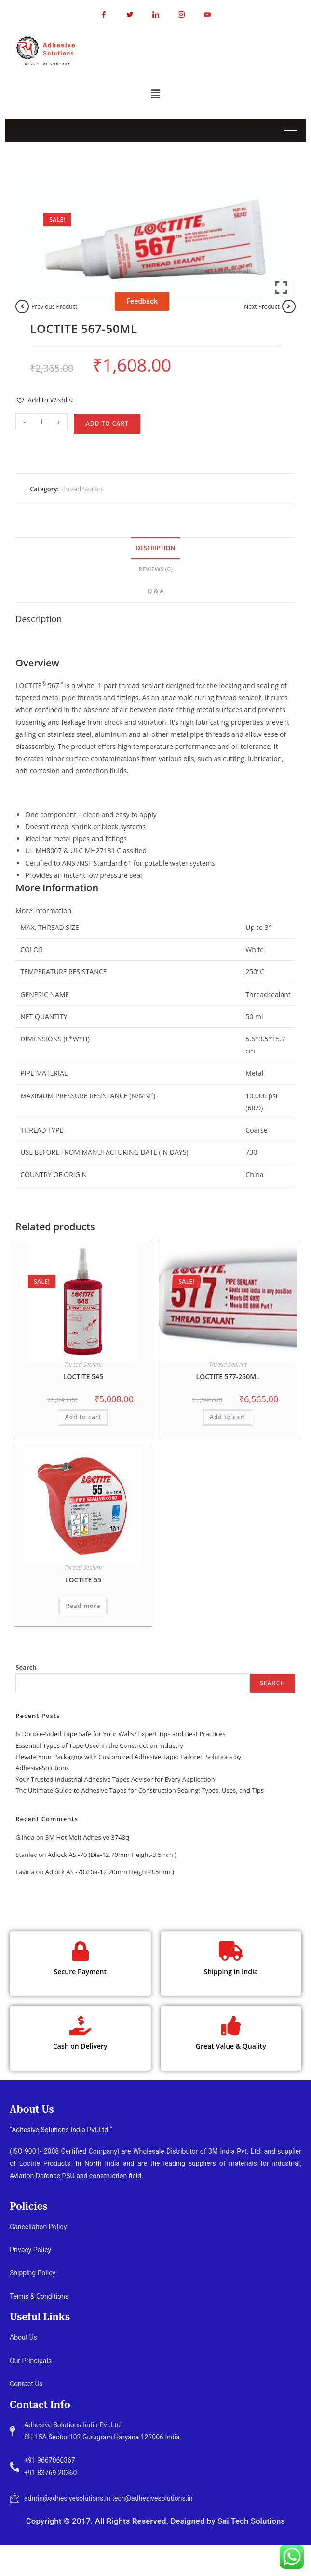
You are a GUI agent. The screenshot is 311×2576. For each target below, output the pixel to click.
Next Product (262, 307)
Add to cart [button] (83, 1417)
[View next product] (289, 306)
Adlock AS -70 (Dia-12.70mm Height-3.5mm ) (112, 1854)
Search (26, 1667)
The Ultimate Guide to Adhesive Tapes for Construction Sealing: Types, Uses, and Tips (139, 1790)
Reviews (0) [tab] (155, 569)
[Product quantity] (41, 421)
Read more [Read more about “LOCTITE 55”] (83, 1606)
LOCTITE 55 (83, 1579)
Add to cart (107, 423)
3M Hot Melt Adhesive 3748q (87, 1837)
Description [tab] (156, 548)
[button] (155, 93)
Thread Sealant (82, 489)
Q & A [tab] (155, 591)
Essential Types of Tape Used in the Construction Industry (99, 1745)
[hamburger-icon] (290, 131)
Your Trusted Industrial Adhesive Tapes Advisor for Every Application (115, 1779)
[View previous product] (22, 306)
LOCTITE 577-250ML (228, 1376)
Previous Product (54, 307)
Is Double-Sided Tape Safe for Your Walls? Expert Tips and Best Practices (120, 1734)
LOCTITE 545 (83, 1376)
